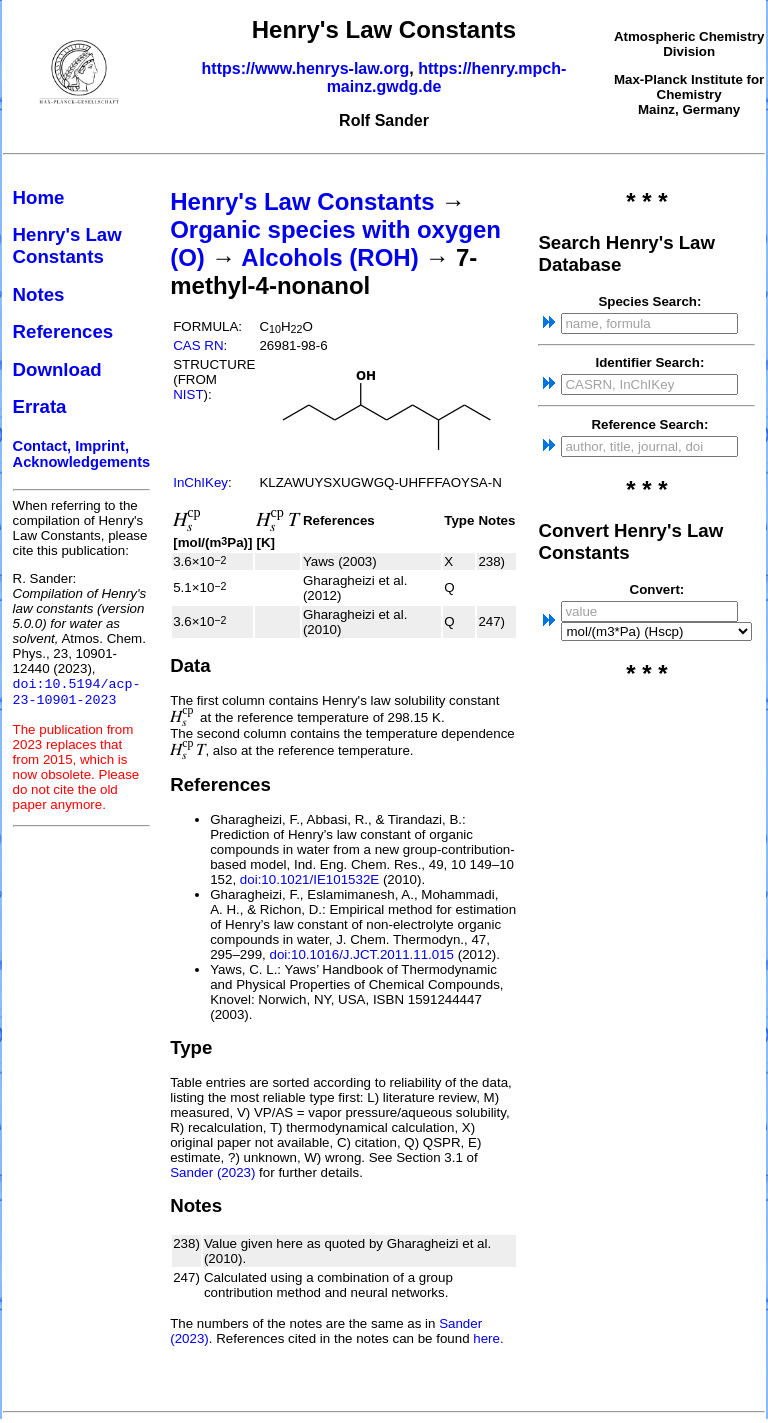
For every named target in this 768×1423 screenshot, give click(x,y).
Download (57, 369)
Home (39, 197)
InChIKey (200, 482)
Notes (39, 294)
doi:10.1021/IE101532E (309, 879)
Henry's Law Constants (67, 245)
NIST (188, 394)
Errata (40, 406)
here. (488, 1338)
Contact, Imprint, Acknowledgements (82, 454)
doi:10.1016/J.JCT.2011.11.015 (362, 954)
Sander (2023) (212, 1172)
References (63, 331)
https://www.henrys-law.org (306, 68)
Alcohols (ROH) (329, 257)
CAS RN (198, 345)
